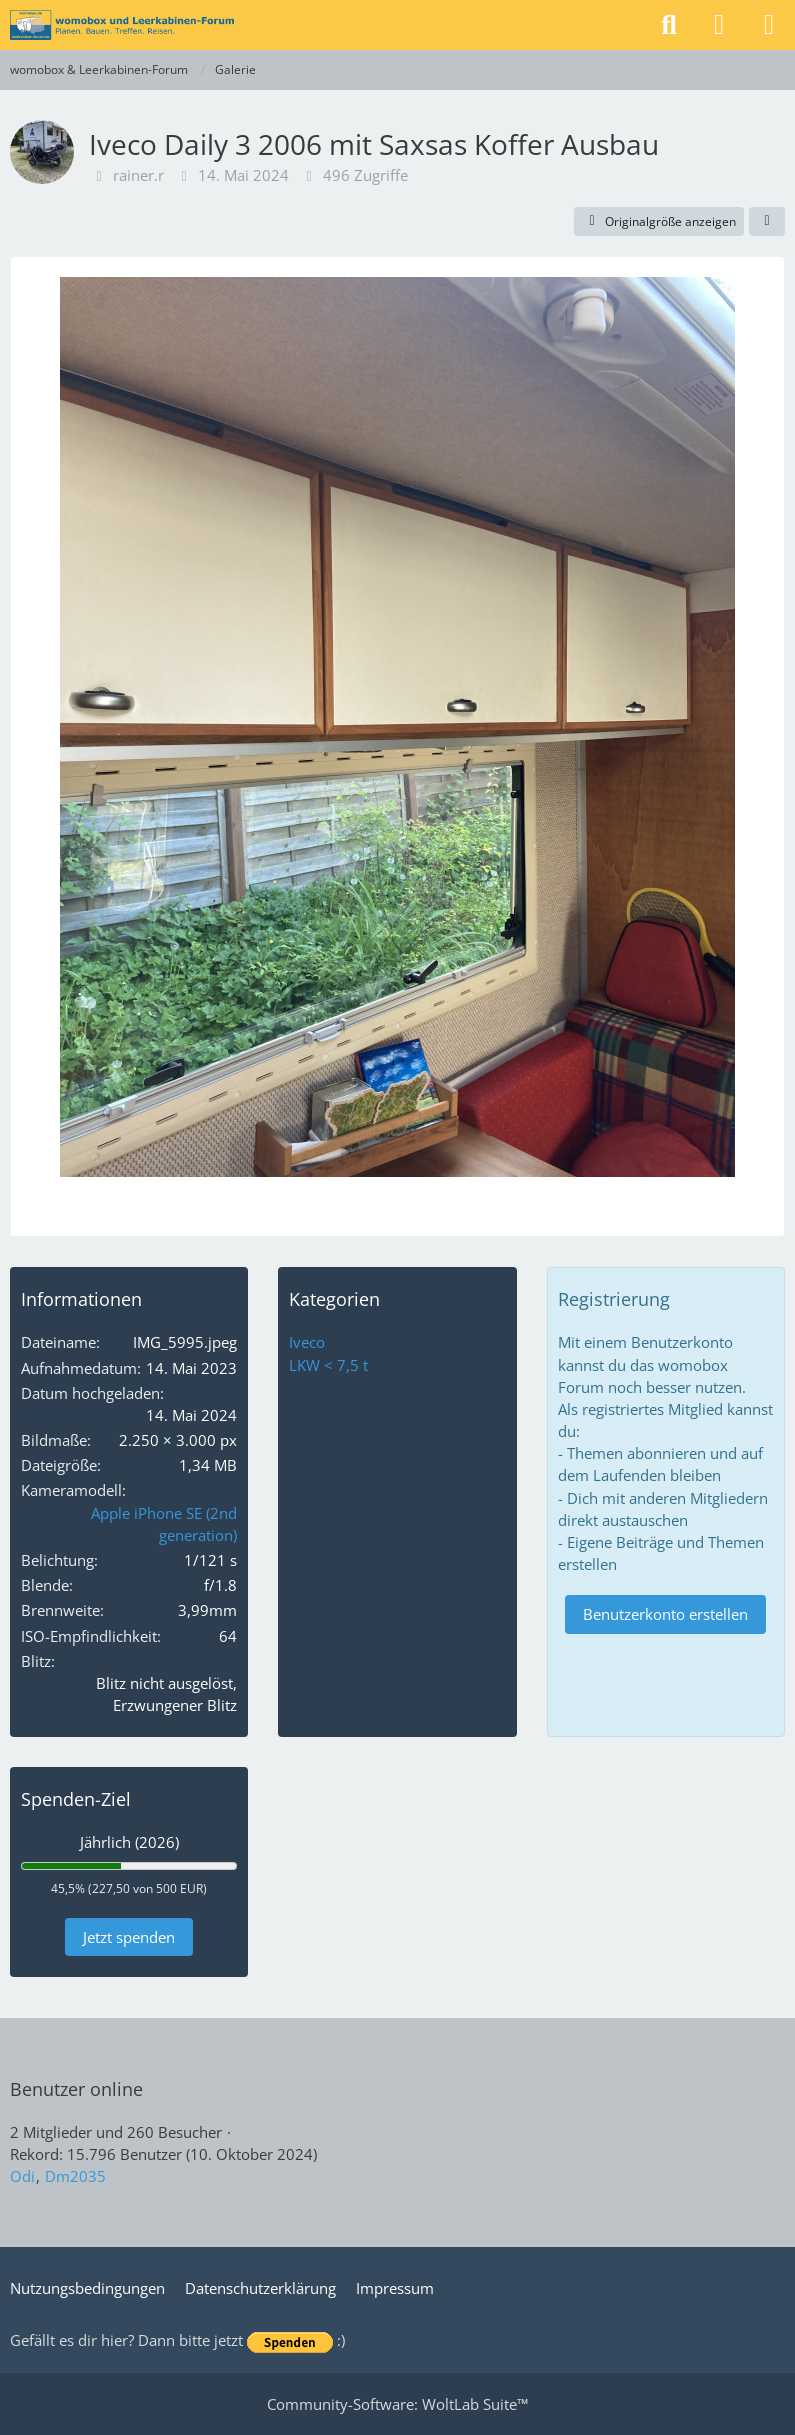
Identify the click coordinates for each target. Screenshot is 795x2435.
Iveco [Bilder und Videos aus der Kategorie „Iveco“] (307, 1342)
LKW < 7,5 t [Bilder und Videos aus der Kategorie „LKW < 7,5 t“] (328, 1365)
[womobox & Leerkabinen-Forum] (122, 25)
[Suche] (669, 25)
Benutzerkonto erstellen (665, 1614)
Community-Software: (397, 2404)
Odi (22, 2176)
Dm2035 (75, 2176)
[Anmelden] (719, 25)
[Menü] (769, 25)
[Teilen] (767, 222)
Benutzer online (76, 2089)
